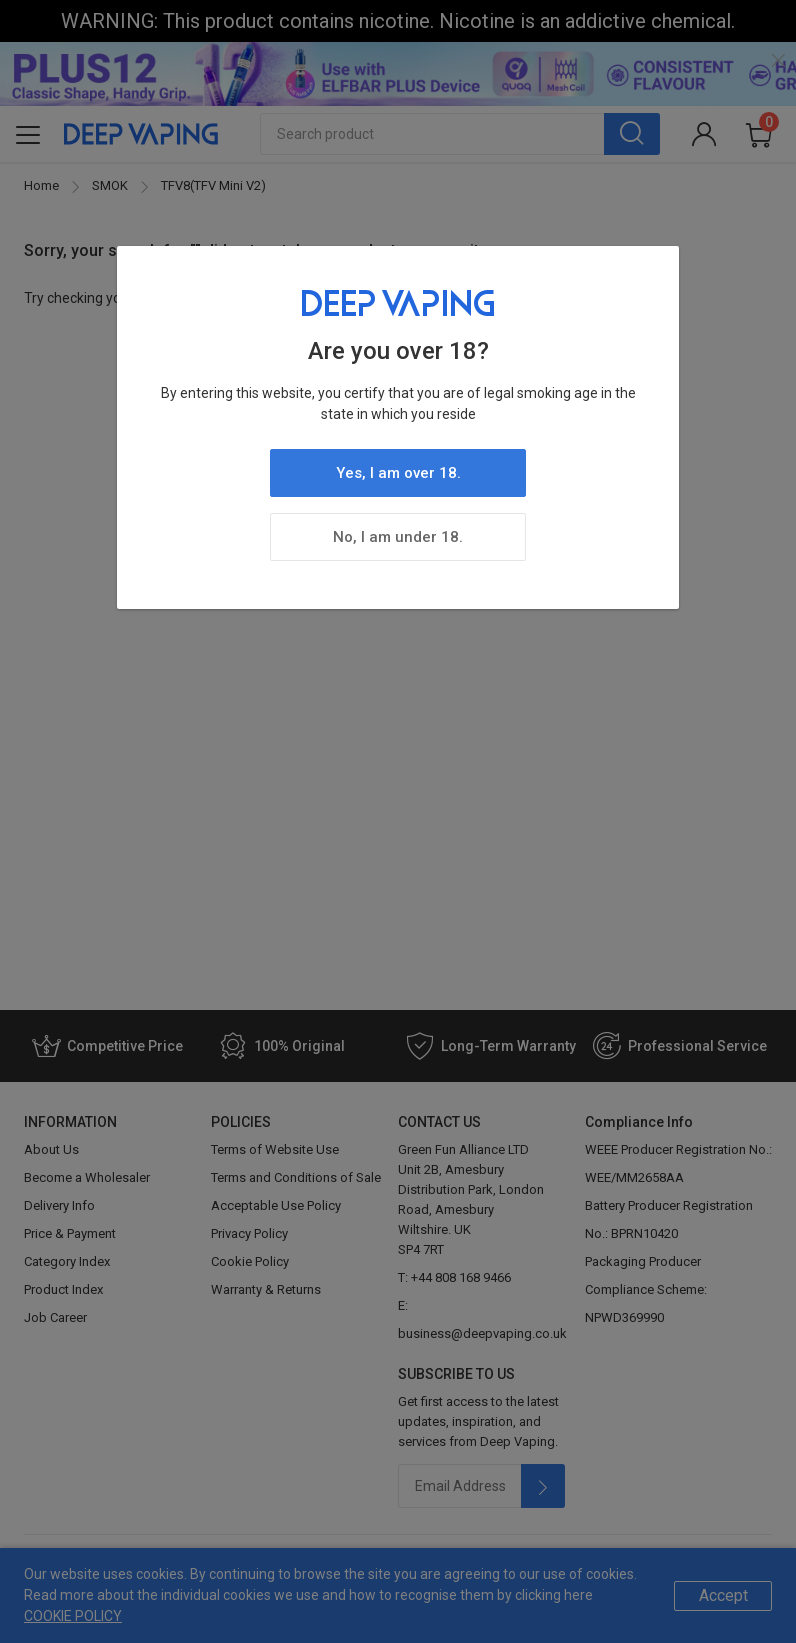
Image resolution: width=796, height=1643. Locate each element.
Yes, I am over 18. (398, 473)
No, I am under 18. (398, 537)
